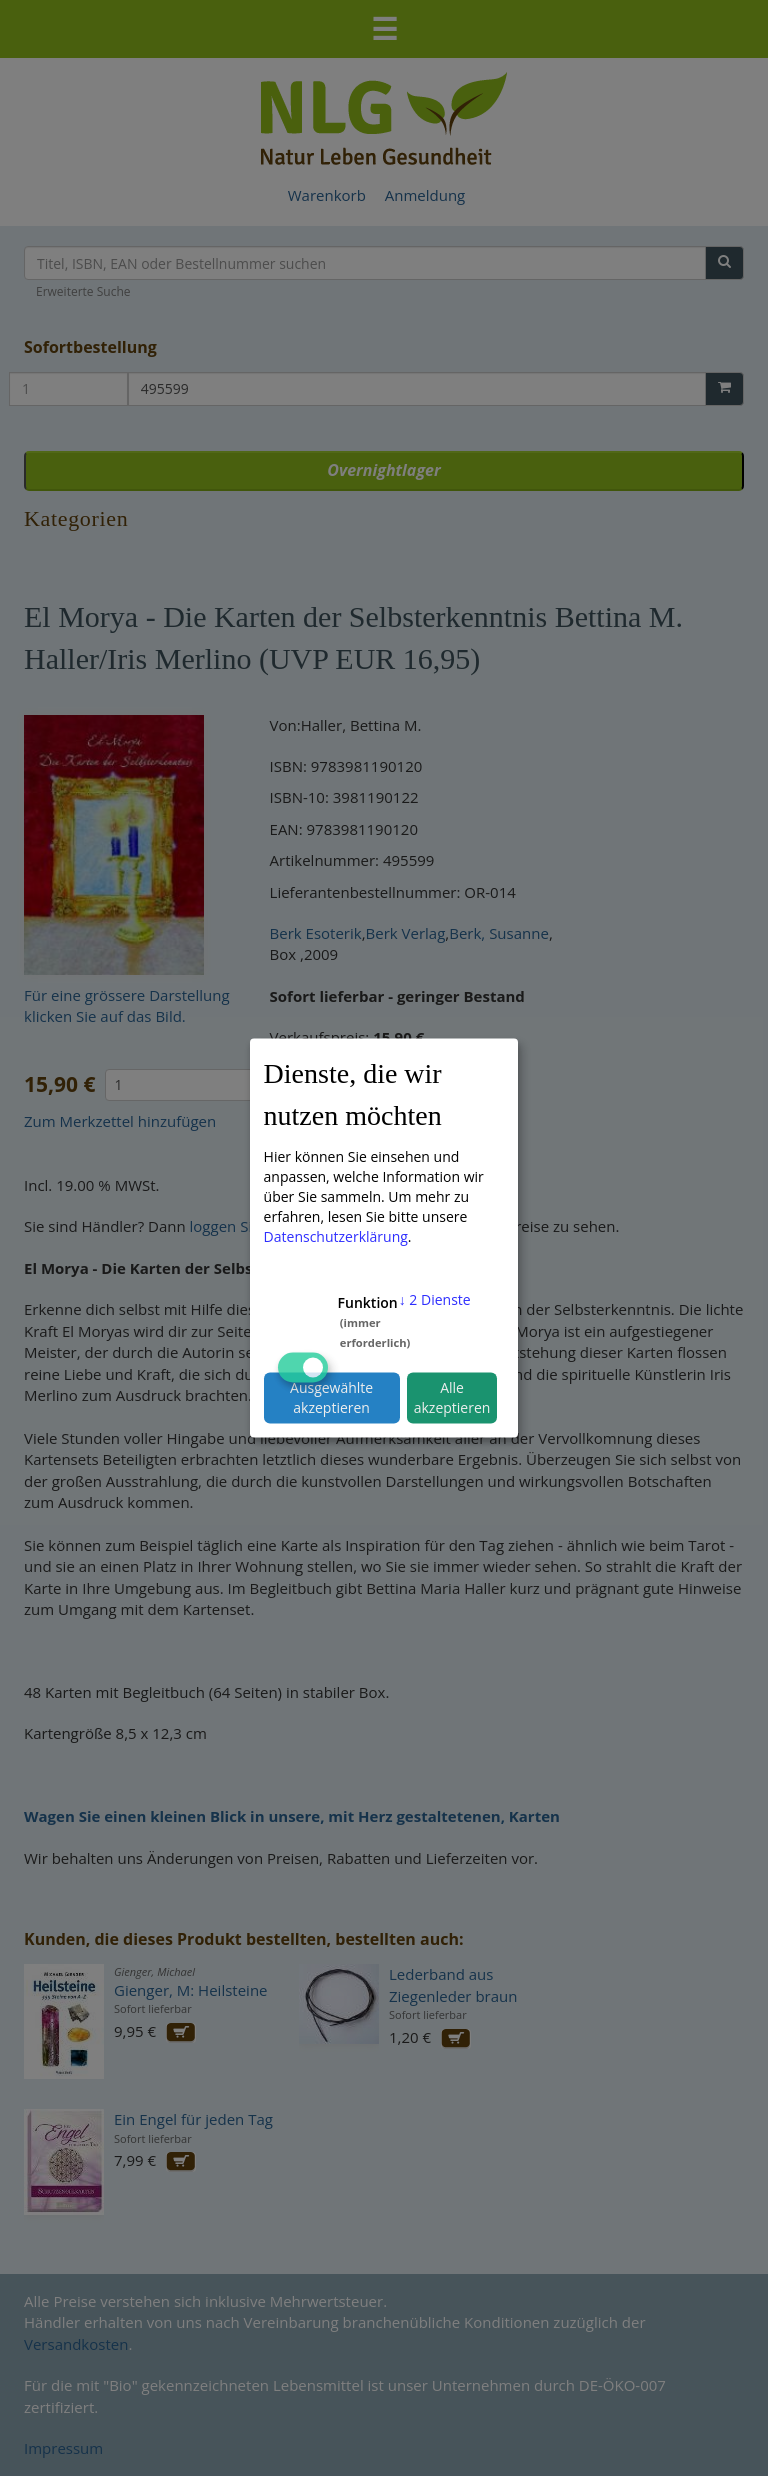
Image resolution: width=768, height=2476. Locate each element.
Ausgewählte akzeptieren (331, 1397)
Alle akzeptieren (452, 1397)
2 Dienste (435, 1298)
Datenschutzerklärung (336, 1235)
